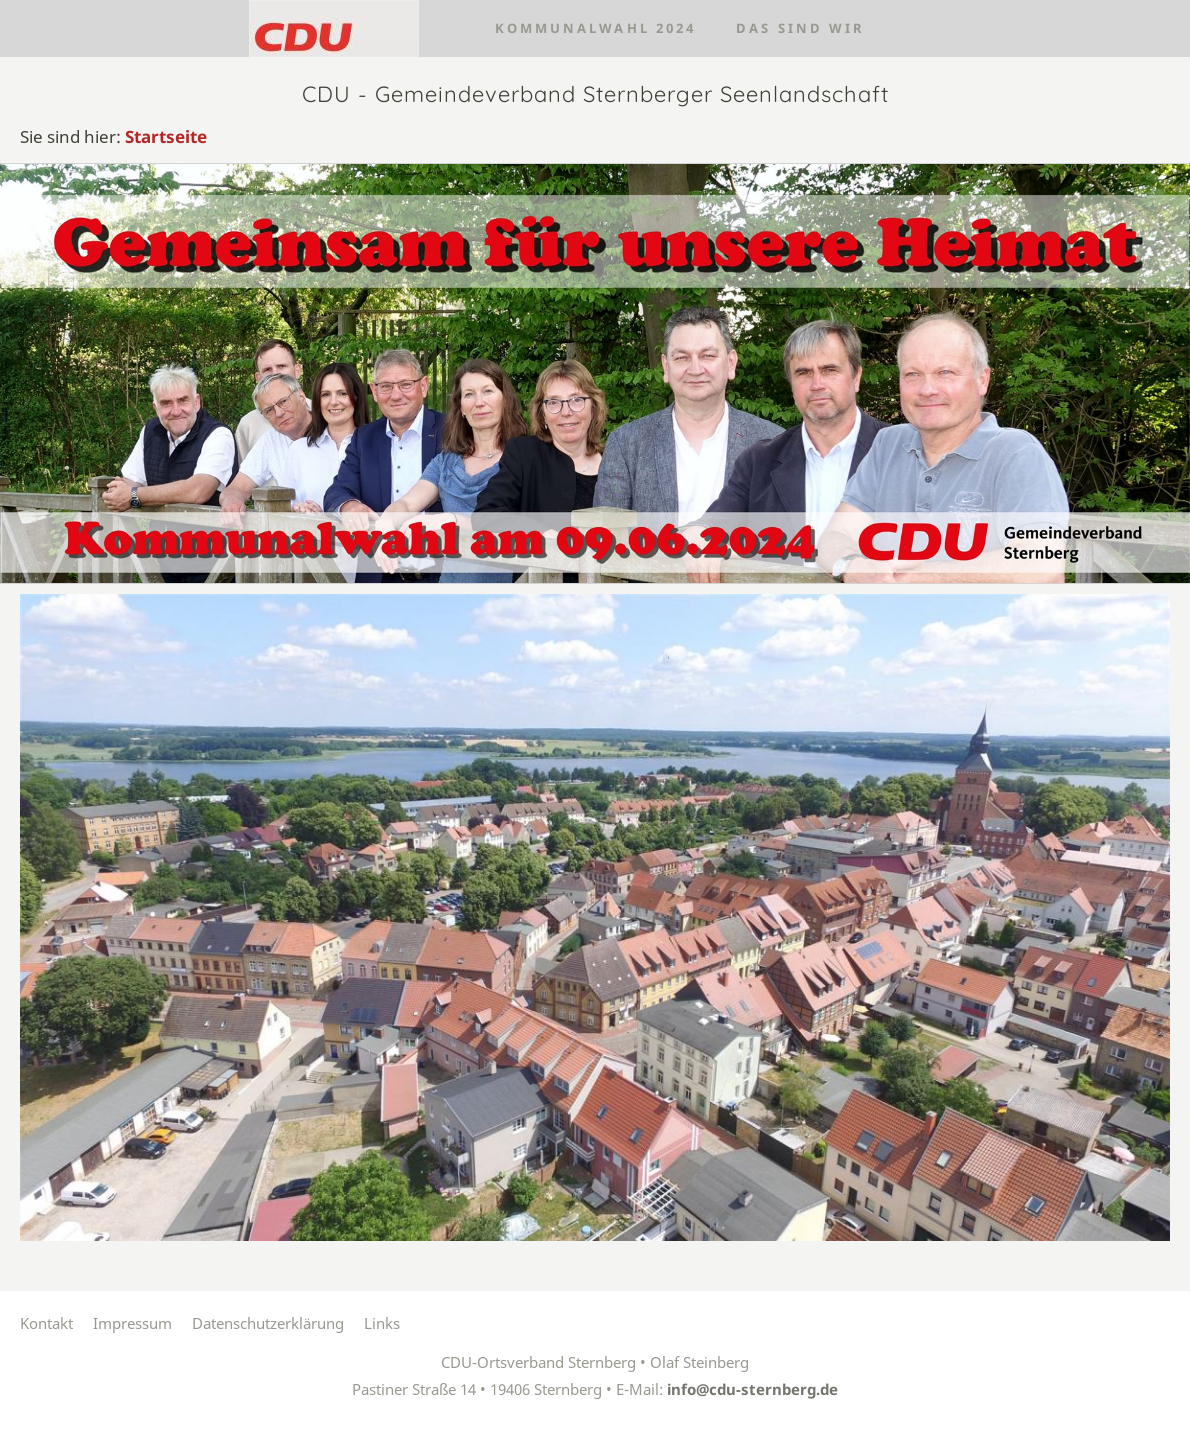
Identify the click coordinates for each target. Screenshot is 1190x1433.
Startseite (166, 136)
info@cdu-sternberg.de (752, 1389)
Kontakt (46, 1323)
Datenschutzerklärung (268, 1323)
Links (382, 1323)
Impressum (132, 1323)
